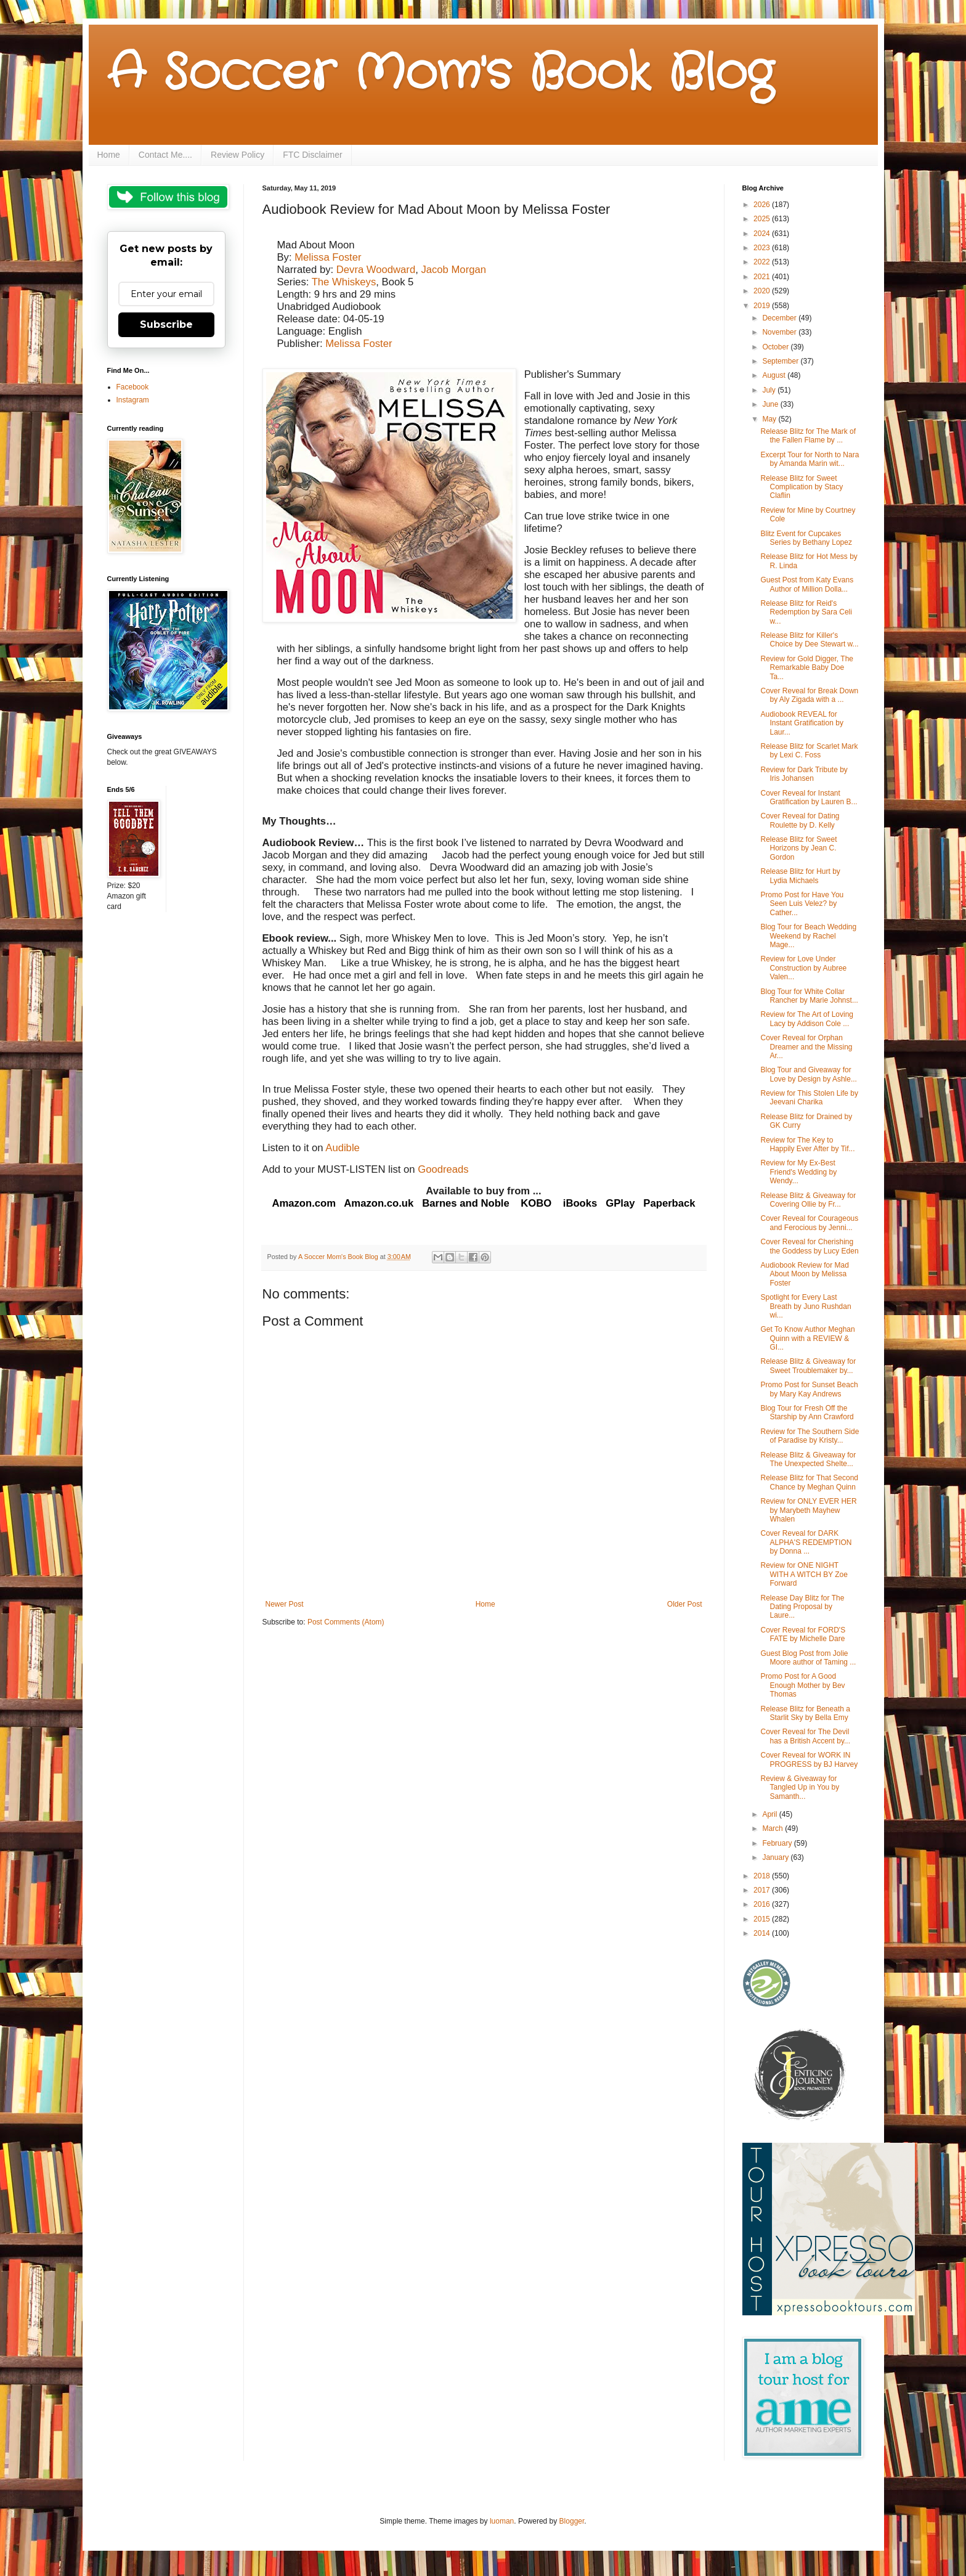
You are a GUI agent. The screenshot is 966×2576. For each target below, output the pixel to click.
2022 (762, 262)
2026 (762, 204)
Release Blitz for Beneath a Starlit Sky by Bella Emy (805, 1713)
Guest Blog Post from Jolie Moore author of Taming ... (808, 1657)
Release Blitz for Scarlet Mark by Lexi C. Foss (809, 750)
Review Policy (237, 155)
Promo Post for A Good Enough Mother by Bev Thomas (802, 1685)
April (770, 1814)
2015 (762, 1919)
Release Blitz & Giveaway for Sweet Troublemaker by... (808, 1365)
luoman (502, 2521)
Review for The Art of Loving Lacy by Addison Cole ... (806, 1018)
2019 (762, 305)
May (770, 419)
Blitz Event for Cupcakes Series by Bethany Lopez (805, 538)
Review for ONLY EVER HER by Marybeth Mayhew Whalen (808, 1510)
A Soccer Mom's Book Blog (440, 74)
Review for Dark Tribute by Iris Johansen (803, 774)
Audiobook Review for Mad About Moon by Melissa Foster (804, 1274)
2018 (762, 1876)
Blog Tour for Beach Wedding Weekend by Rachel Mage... (808, 936)
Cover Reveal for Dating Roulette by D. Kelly (799, 820)
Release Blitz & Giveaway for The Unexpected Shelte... (808, 1459)
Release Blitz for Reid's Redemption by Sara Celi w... (805, 612)
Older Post (684, 1604)
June (771, 404)
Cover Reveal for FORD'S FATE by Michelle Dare (802, 1634)
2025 (762, 218)
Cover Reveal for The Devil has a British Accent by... (805, 1736)
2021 (762, 276)
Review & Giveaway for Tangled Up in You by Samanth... (799, 1787)
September (781, 361)
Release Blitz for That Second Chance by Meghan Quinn (809, 1482)
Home (108, 155)
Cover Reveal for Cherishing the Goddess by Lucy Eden (809, 1246)
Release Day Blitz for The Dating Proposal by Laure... (802, 1607)
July (769, 390)
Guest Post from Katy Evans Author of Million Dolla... (806, 584)
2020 (762, 291)
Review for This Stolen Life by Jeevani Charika (809, 1097)
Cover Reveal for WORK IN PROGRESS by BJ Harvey (809, 1759)
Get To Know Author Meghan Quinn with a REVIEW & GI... (807, 1338)
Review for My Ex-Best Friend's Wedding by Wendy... (798, 1172)
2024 (762, 233)
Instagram (132, 400)
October (776, 347)
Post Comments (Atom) (345, 1622)
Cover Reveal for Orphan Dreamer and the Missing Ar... (806, 1046)
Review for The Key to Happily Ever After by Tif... (807, 1144)
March (773, 1828)
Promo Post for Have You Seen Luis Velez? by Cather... (801, 904)
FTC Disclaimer (312, 155)
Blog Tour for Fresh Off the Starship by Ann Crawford (806, 1412)
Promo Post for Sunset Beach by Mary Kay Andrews (809, 1389)
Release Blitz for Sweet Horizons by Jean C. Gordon (798, 848)
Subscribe (166, 324)
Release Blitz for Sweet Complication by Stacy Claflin (801, 487)
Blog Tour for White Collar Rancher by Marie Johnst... (809, 996)
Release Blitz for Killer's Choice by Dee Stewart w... (809, 639)
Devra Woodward (375, 269)
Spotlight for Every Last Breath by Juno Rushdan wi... (805, 1306)
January (776, 1857)
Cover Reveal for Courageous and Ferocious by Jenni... (809, 1222)
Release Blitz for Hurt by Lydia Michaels (800, 875)
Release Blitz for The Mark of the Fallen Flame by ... (808, 435)
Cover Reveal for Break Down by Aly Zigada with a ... (809, 695)
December (780, 318)
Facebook (132, 387)
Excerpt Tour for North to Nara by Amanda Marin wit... (809, 459)
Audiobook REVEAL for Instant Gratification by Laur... (801, 723)
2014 (762, 1933)
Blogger (572, 2521)
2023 (762, 247)
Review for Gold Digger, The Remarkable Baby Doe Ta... (806, 667)
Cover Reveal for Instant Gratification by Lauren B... (808, 797)
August (774, 375)
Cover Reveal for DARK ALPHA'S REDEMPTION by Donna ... (805, 1542)
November (780, 332)
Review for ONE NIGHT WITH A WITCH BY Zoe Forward (803, 1574)
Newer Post (285, 1604)
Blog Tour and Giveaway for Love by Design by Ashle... (808, 1074)
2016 (762, 1904)
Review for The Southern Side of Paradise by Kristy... (809, 1436)
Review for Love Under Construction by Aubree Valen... (803, 968)
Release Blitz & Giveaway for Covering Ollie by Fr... (808, 1200)
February (778, 1843)
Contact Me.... (165, 155)
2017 (762, 1890)
